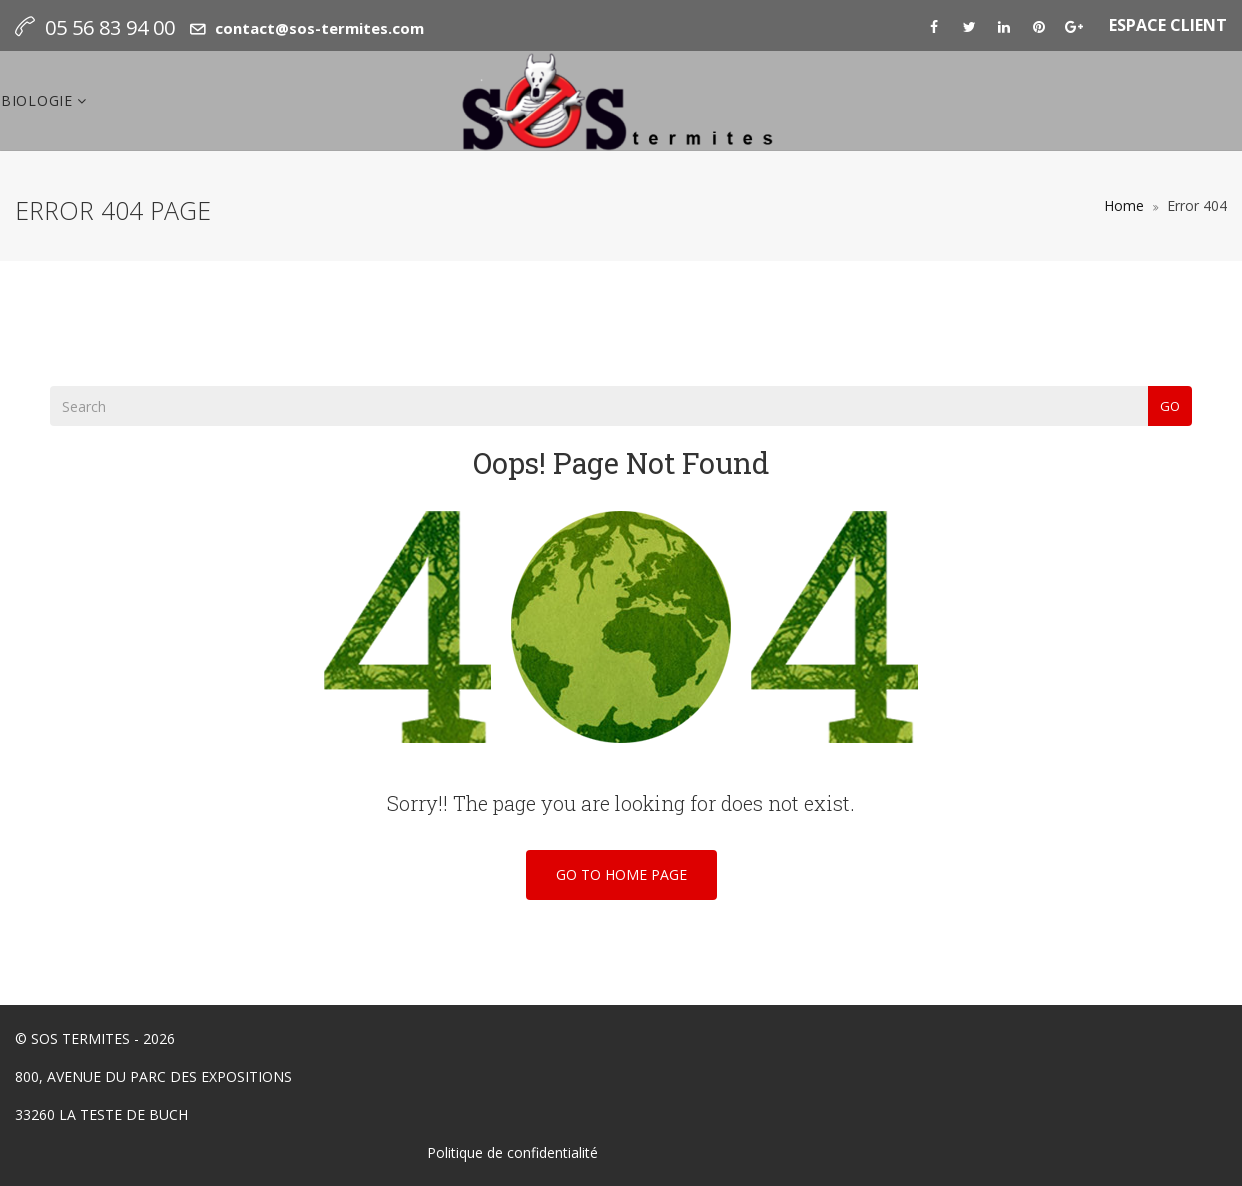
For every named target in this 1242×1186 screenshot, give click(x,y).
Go (1170, 406)
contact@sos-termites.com (319, 28)
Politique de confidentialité (512, 1152)
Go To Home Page (621, 874)
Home (1124, 205)
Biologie (39, 100)
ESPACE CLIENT (1168, 25)
